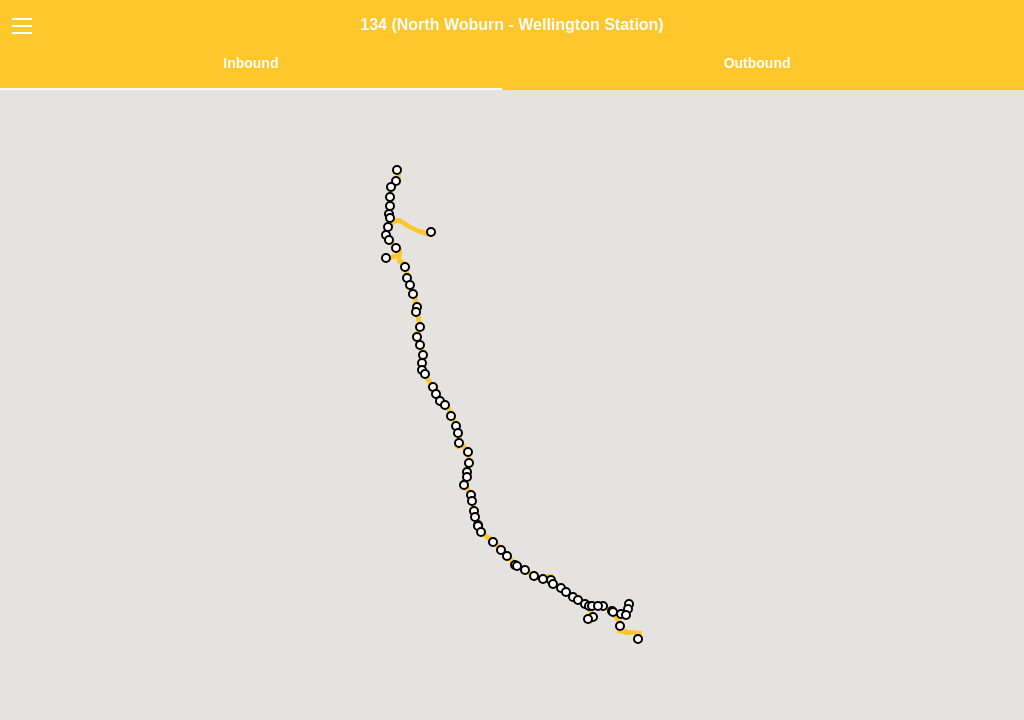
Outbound (757, 63)
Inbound (250, 63)
